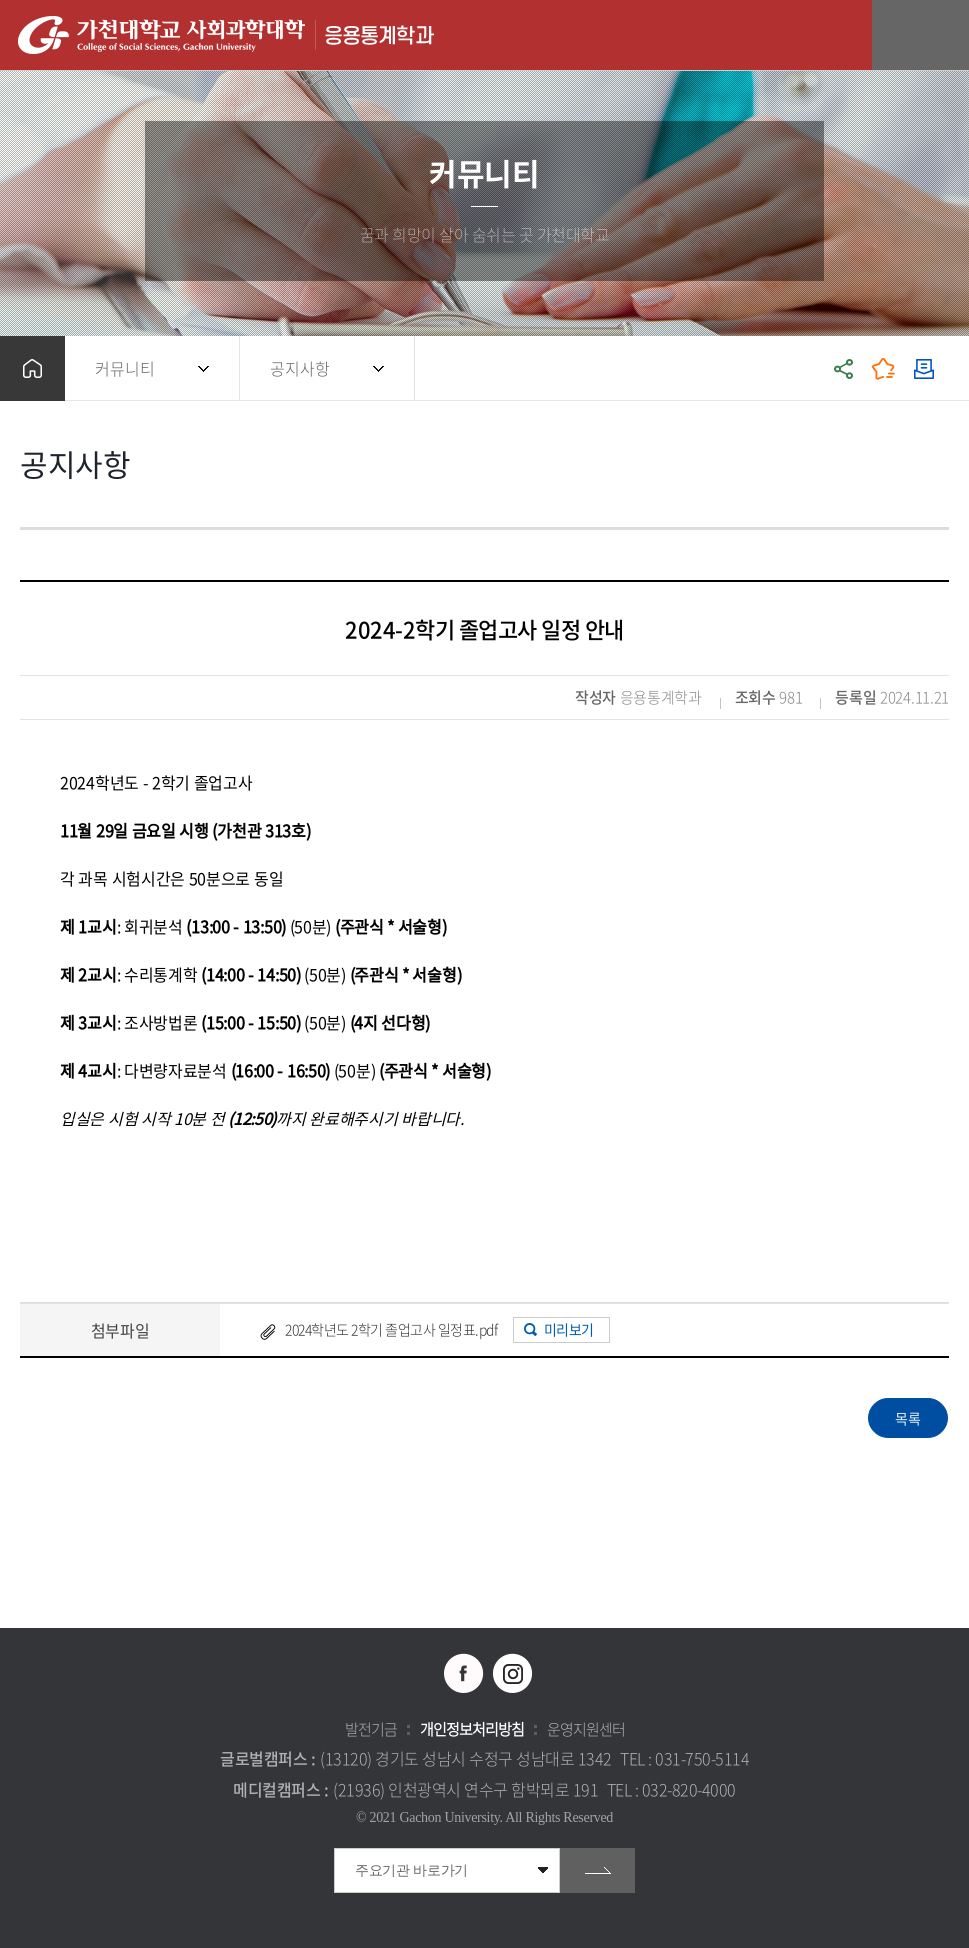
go (597, 1870)
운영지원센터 (586, 1729)
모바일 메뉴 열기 (943, 35)
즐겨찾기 (884, 368)
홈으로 (32, 368)
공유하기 (844, 368)
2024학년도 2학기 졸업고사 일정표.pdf (391, 1329)
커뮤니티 (125, 368)
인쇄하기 (924, 368)
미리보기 (569, 1329)
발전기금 (371, 1729)
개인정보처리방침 (472, 1729)
